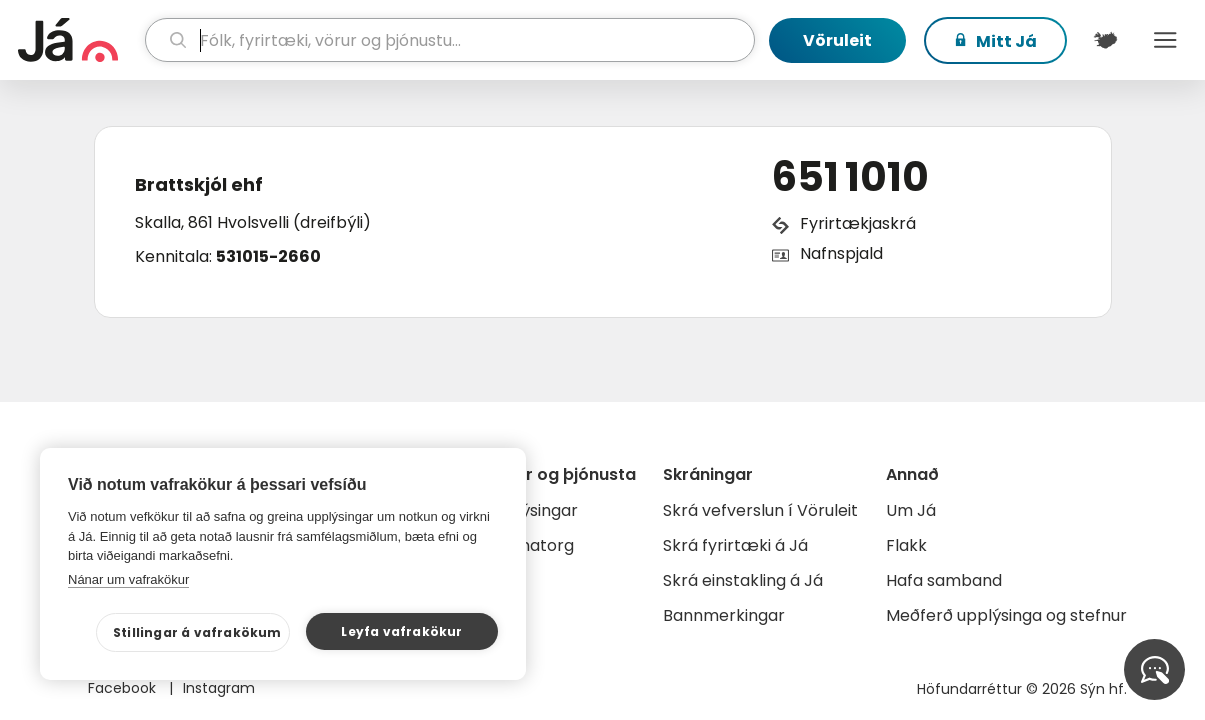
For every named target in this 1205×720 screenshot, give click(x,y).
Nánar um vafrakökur (128, 579)
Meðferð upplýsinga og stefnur (1006, 615)
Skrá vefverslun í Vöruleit (760, 510)
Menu (1165, 40)
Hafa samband (944, 580)
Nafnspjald (841, 253)
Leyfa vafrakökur (401, 631)
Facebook (124, 688)
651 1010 (850, 177)
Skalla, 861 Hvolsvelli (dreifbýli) (253, 222)
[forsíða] (79, 40)
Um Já (911, 510)
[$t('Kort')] (1105, 40)
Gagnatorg (530, 545)
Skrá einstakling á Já (743, 580)
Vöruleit (837, 40)
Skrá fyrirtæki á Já (735, 545)
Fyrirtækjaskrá (858, 223)
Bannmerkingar (724, 615)
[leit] (450, 40)
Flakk (906, 545)
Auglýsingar (532, 510)
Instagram (219, 688)
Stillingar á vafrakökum (197, 632)
